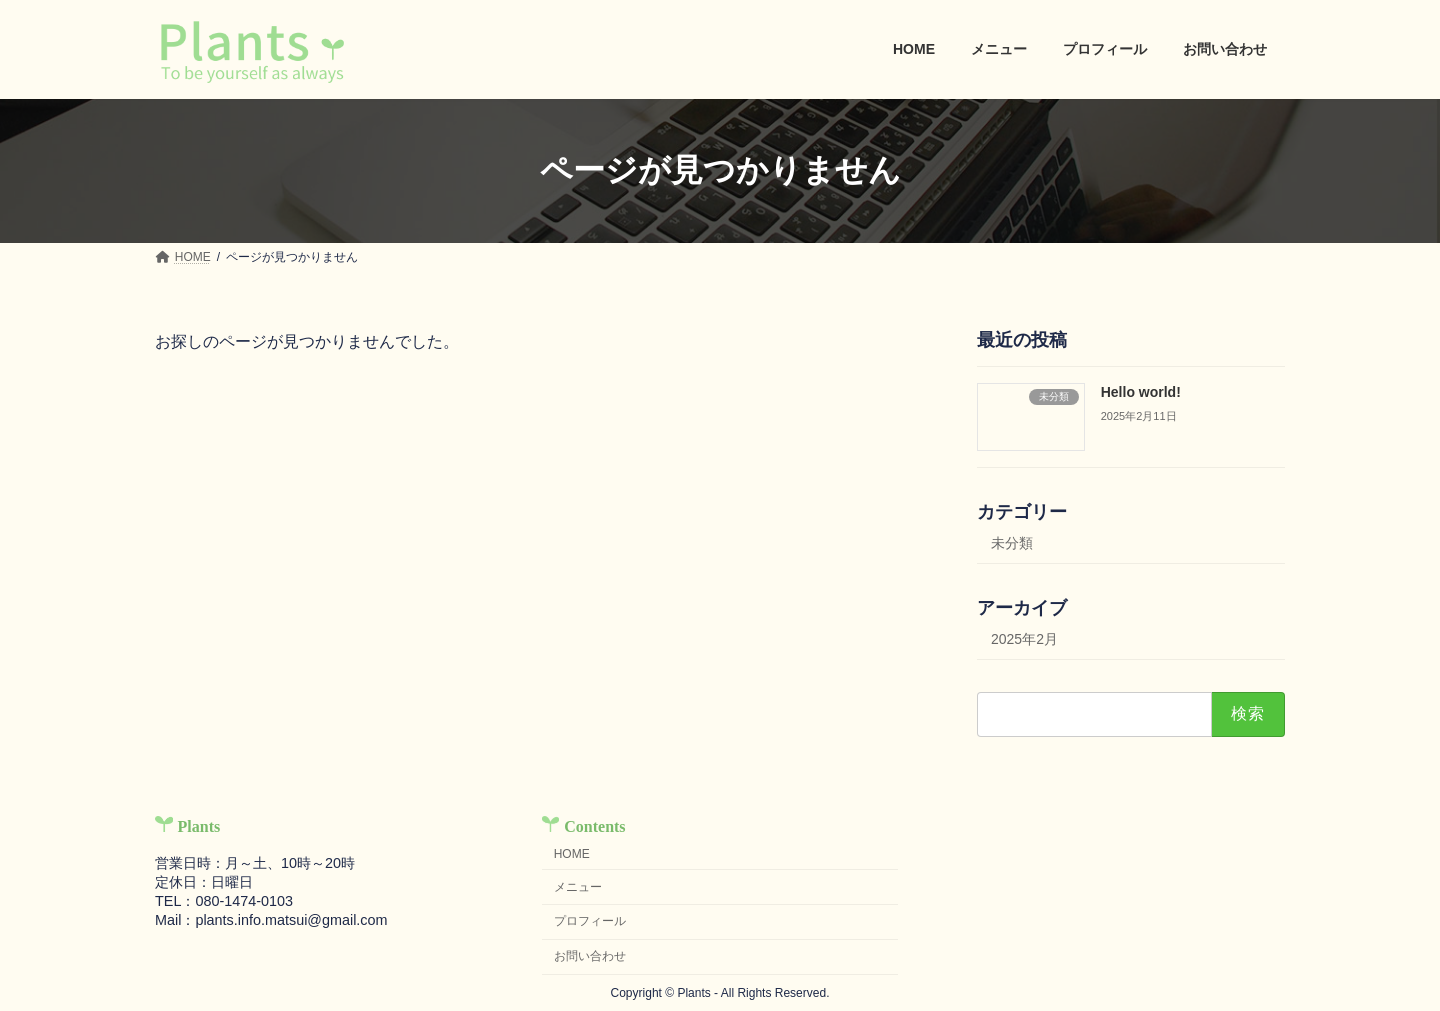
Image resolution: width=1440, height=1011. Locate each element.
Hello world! (1141, 392)
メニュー (578, 887)
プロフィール (590, 921)
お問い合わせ (590, 956)
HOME (572, 854)
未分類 (1012, 543)
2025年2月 (1024, 639)
